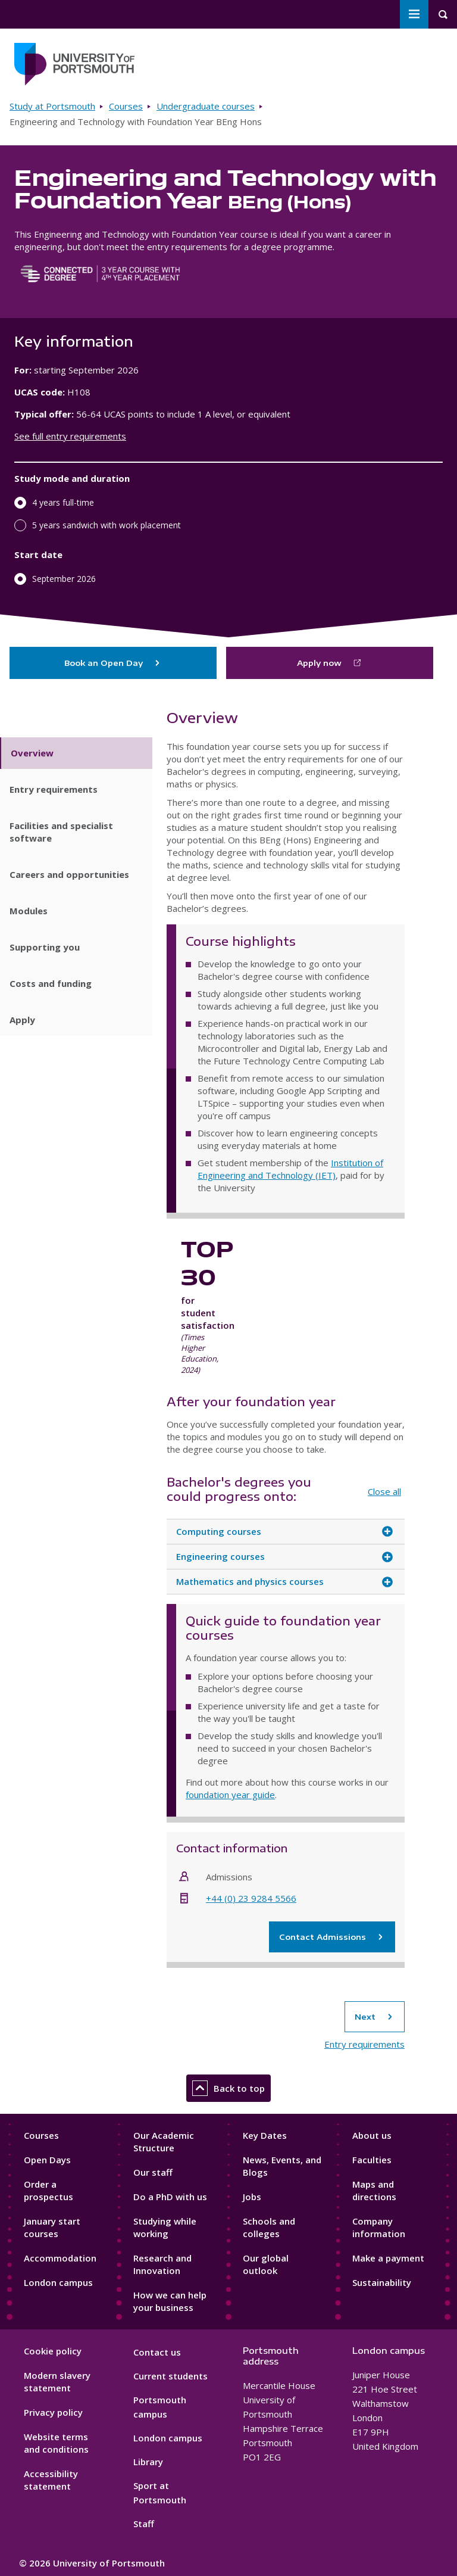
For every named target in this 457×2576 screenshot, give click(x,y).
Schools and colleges (269, 2227)
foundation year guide (230, 1795)
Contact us (157, 2352)
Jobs (252, 2197)
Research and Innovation (162, 2264)
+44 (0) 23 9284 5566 (251, 1898)
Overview (32, 753)
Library (148, 2462)
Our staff (153, 2172)
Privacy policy (53, 2412)
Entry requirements (54, 789)
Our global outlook (266, 2264)
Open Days (47, 2160)
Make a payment (388, 2258)
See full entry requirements (70, 436)
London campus (58, 2282)
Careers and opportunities (69, 874)
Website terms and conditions (56, 2443)
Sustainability (381, 2282)
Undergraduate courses (205, 106)
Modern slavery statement (57, 2381)
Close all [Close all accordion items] (384, 1491)
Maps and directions (374, 2190)
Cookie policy (53, 2351)
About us (372, 2135)
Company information (378, 2227)
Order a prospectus (48, 2190)
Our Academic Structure (163, 2141)
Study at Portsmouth (52, 106)
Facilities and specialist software (61, 832)
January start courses (52, 2227)
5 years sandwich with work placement (106, 525)
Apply (22, 1020)
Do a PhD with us (170, 2197)
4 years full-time (63, 502)
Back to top (228, 2088)
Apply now (319, 663)
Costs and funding (51, 983)
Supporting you (45, 947)
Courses (126, 106)
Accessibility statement (51, 2480)
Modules (29, 911)
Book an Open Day (113, 663)
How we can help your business (169, 2301)
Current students (170, 2376)
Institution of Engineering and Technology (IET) (290, 1169)
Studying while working (164, 2227)
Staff (143, 2524)
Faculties (372, 2160)
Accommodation (60, 2258)
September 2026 (64, 578)
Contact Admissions (332, 1937)
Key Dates (265, 2135)
